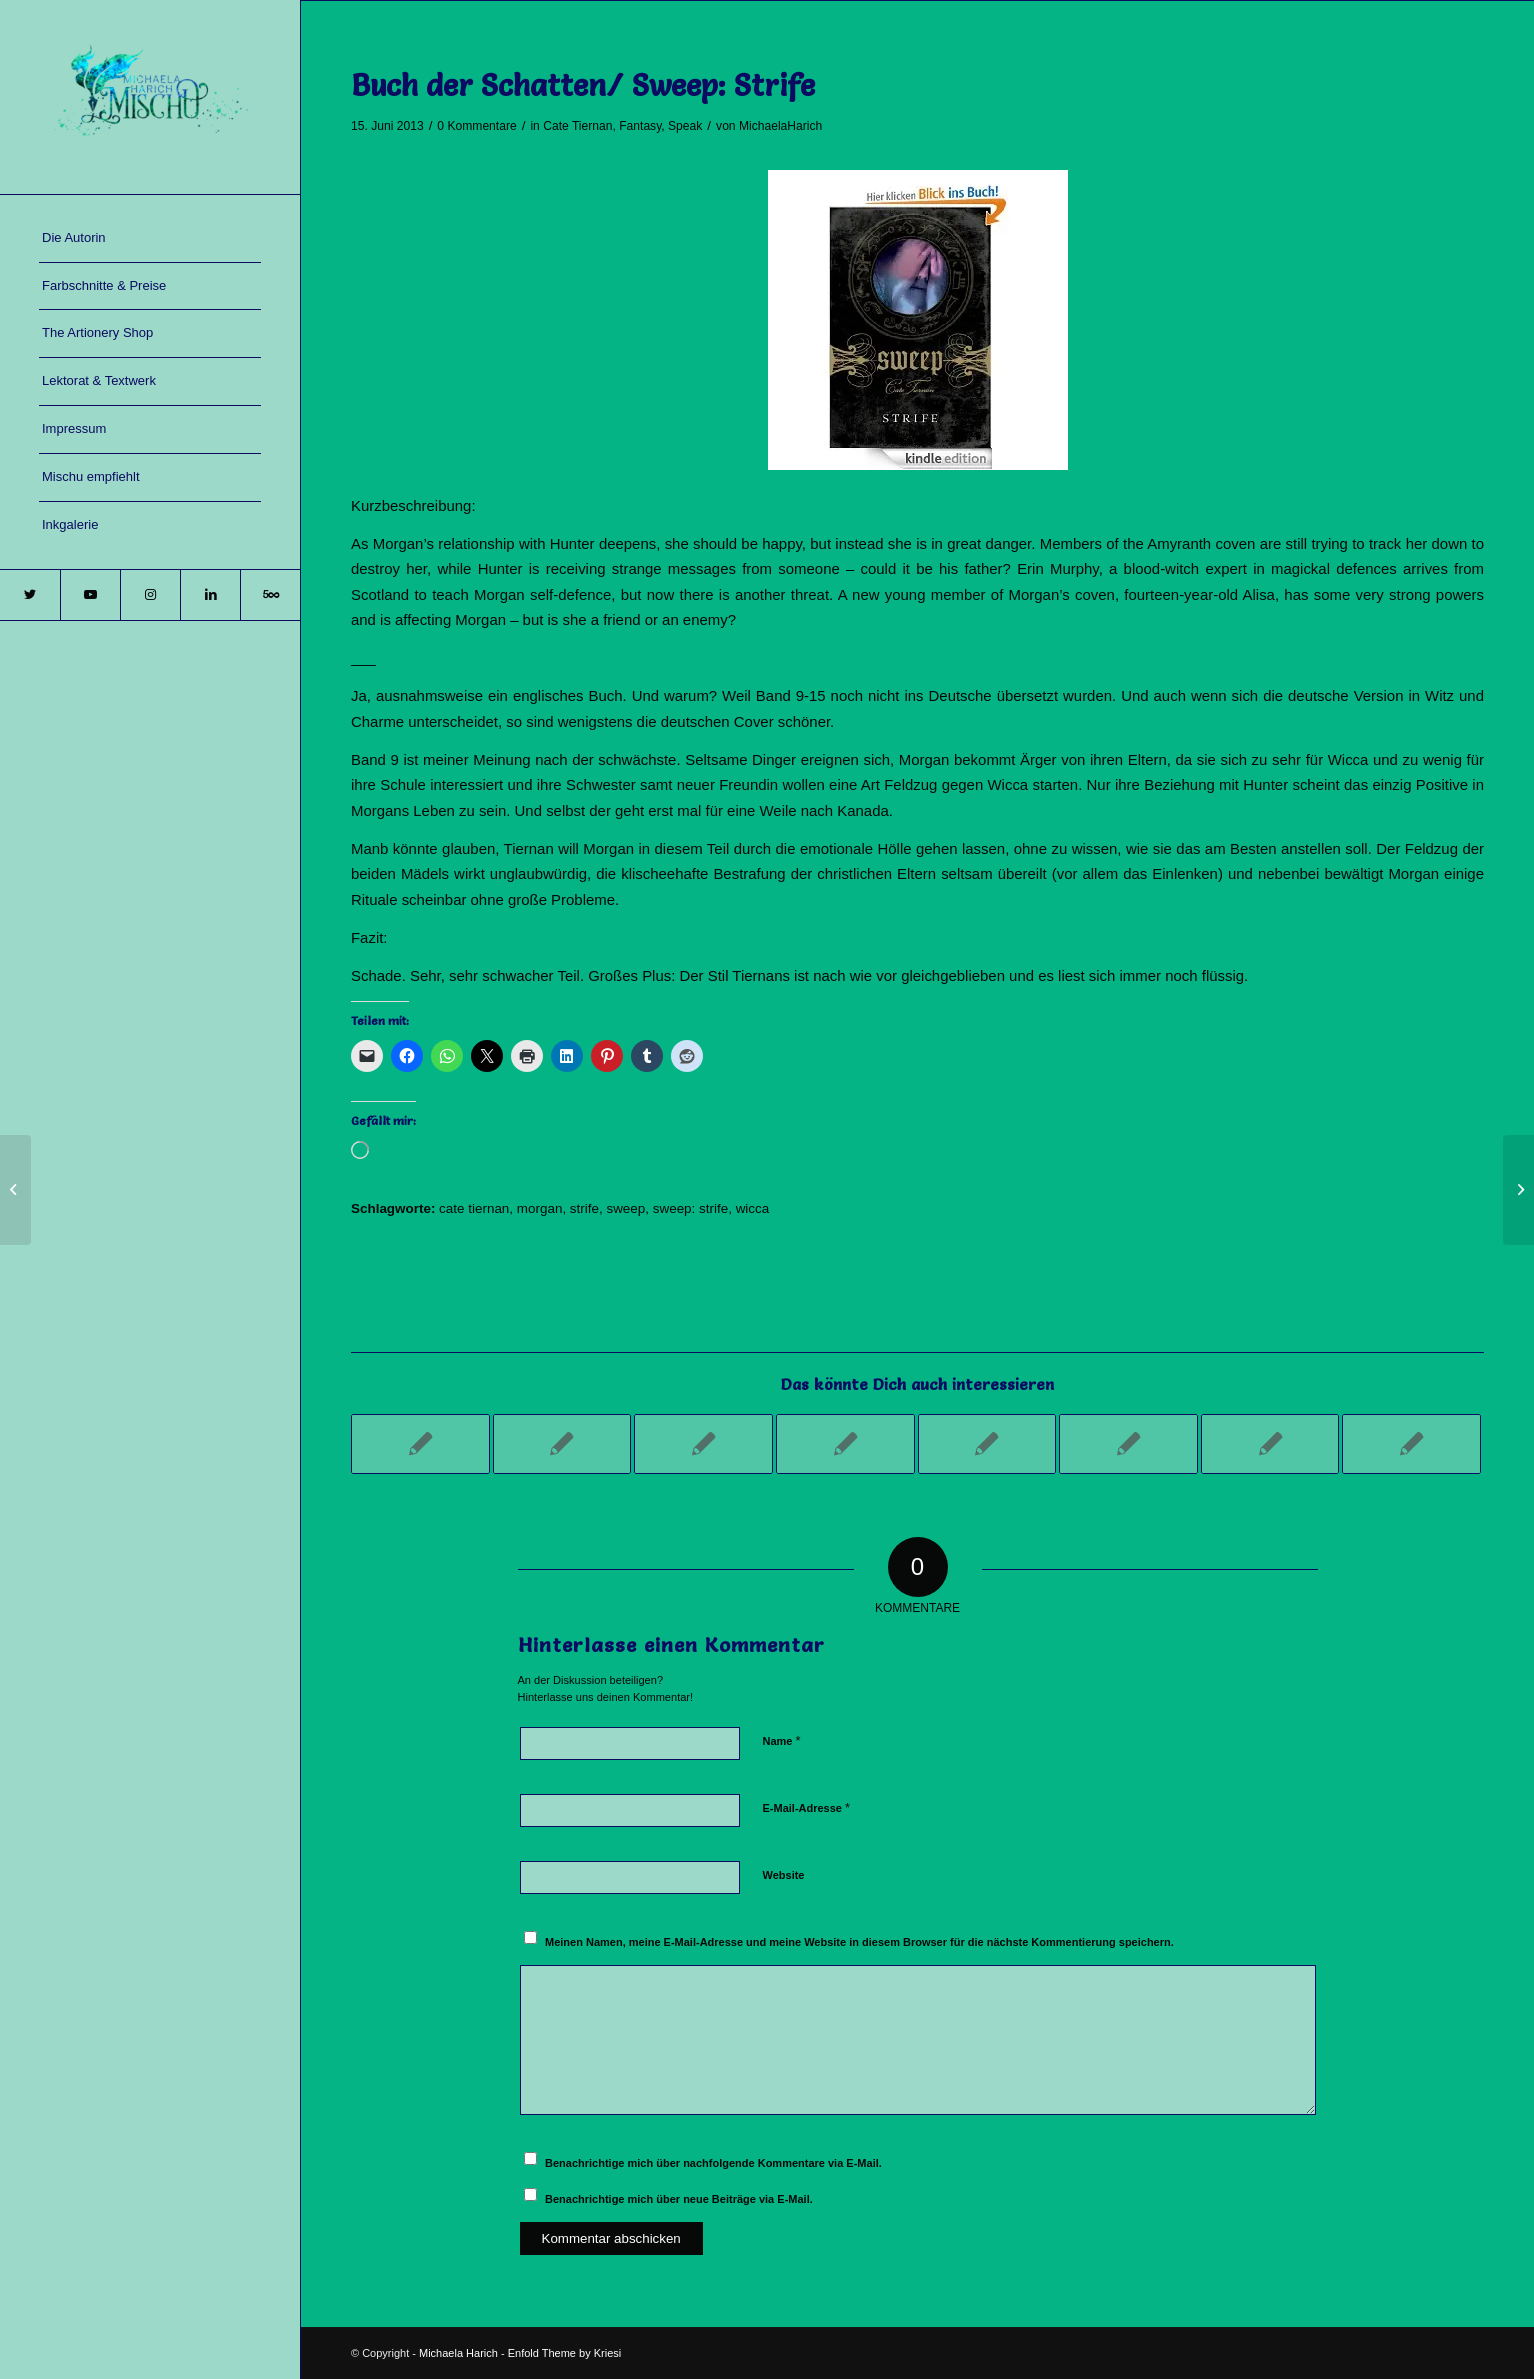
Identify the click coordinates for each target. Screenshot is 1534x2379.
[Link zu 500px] (270, 595)
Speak (685, 126)
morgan (540, 1208)
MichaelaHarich (780, 126)
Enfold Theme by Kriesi (565, 2353)
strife (584, 1208)
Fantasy (640, 126)
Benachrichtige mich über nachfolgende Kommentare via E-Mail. (713, 2163)
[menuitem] (150, 239)
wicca (753, 1208)
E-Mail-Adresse (807, 1807)
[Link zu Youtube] (90, 595)
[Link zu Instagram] (150, 595)
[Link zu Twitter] (30, 595)
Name (782, 1740)
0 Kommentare (476, 126)
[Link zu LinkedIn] (210, 595)
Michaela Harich (458, 2353)
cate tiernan (474, 1208)
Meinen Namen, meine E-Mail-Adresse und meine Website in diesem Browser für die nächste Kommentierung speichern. (859, 1942)
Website (784, 1875)
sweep (625, 1208)
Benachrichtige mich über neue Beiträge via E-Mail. (679, 2199)
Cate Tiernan (577, 126)
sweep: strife (690, 1208)
